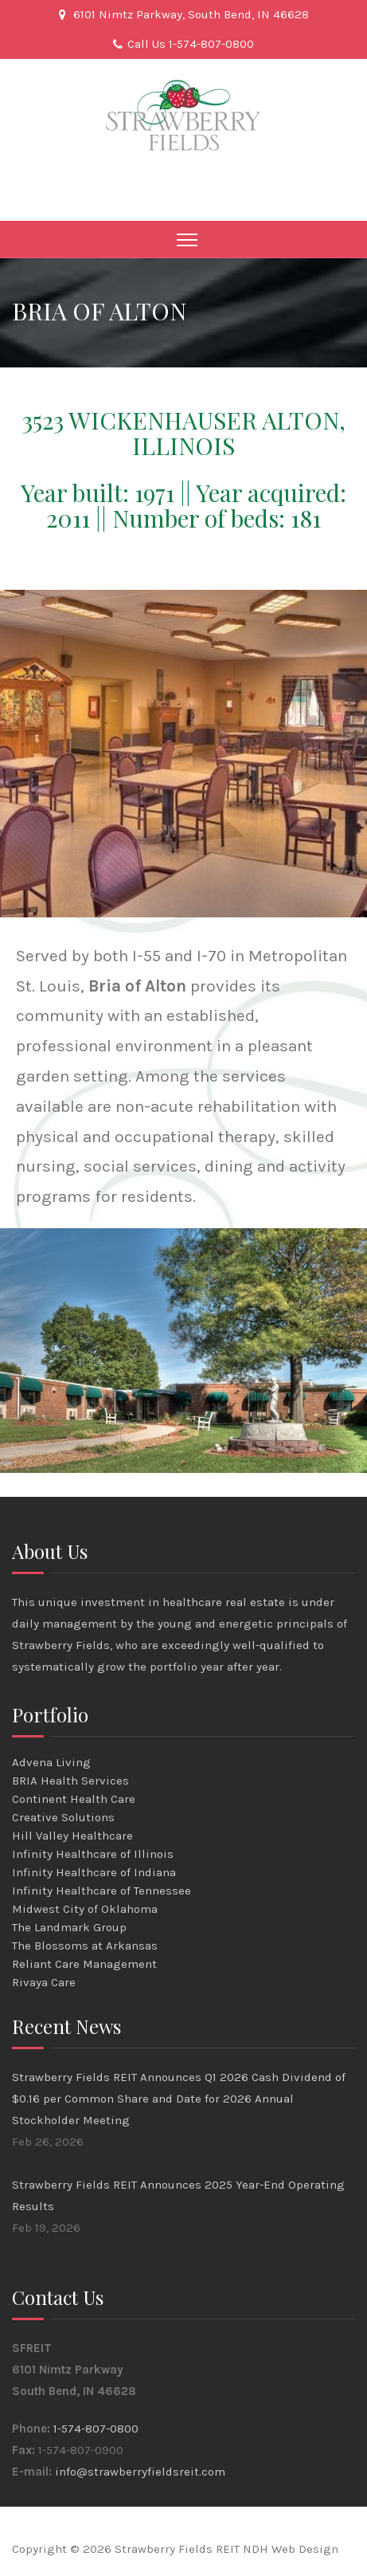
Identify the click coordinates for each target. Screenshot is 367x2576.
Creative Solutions (63, 1817)
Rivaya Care (44, 1982)
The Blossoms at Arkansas (85, 1945)
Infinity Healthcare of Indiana (94, 1872)
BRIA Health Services (70, 1780)
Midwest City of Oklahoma (85, 1909)
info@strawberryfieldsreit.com (140, 2471)
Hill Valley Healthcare (72, 1835)
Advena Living (51, 1762)
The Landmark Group (69, 1927)
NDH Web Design (290, 2549)
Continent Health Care (73, 1799)
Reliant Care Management (84, 1964)
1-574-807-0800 (96, 2428)
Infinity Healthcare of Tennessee (101, 1890)
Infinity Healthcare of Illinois (93, 1854)
